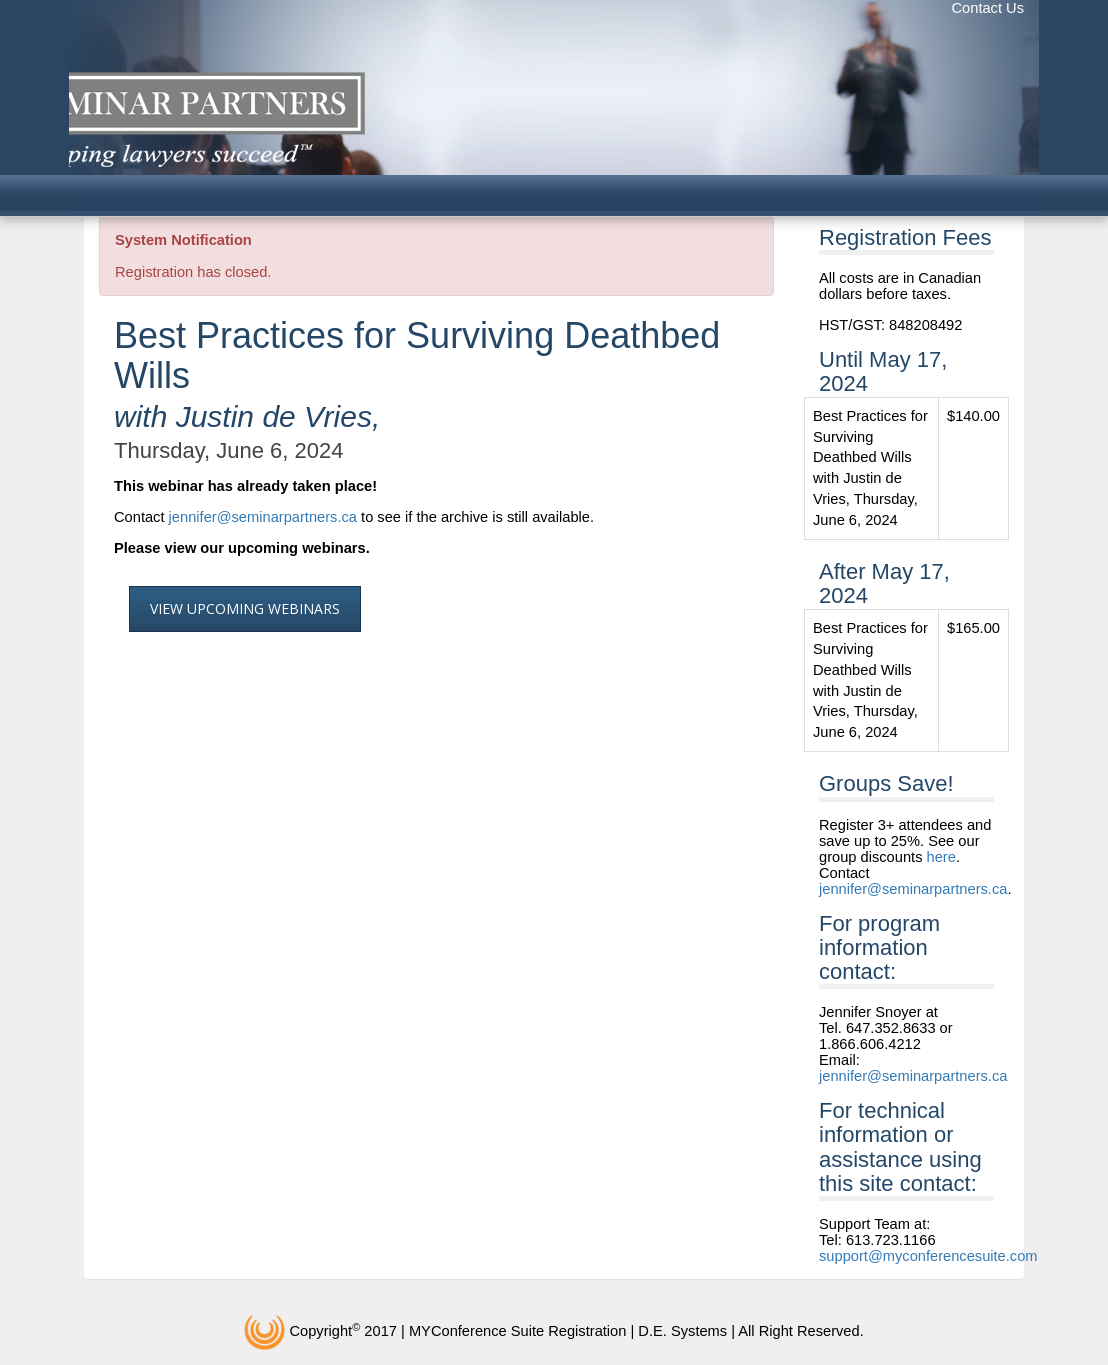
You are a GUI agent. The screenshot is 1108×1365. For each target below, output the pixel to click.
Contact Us (988, 8)
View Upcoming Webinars (245, 608)
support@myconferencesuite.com (928, 1256)
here (941, 857)
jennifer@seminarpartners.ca (263, 517)
